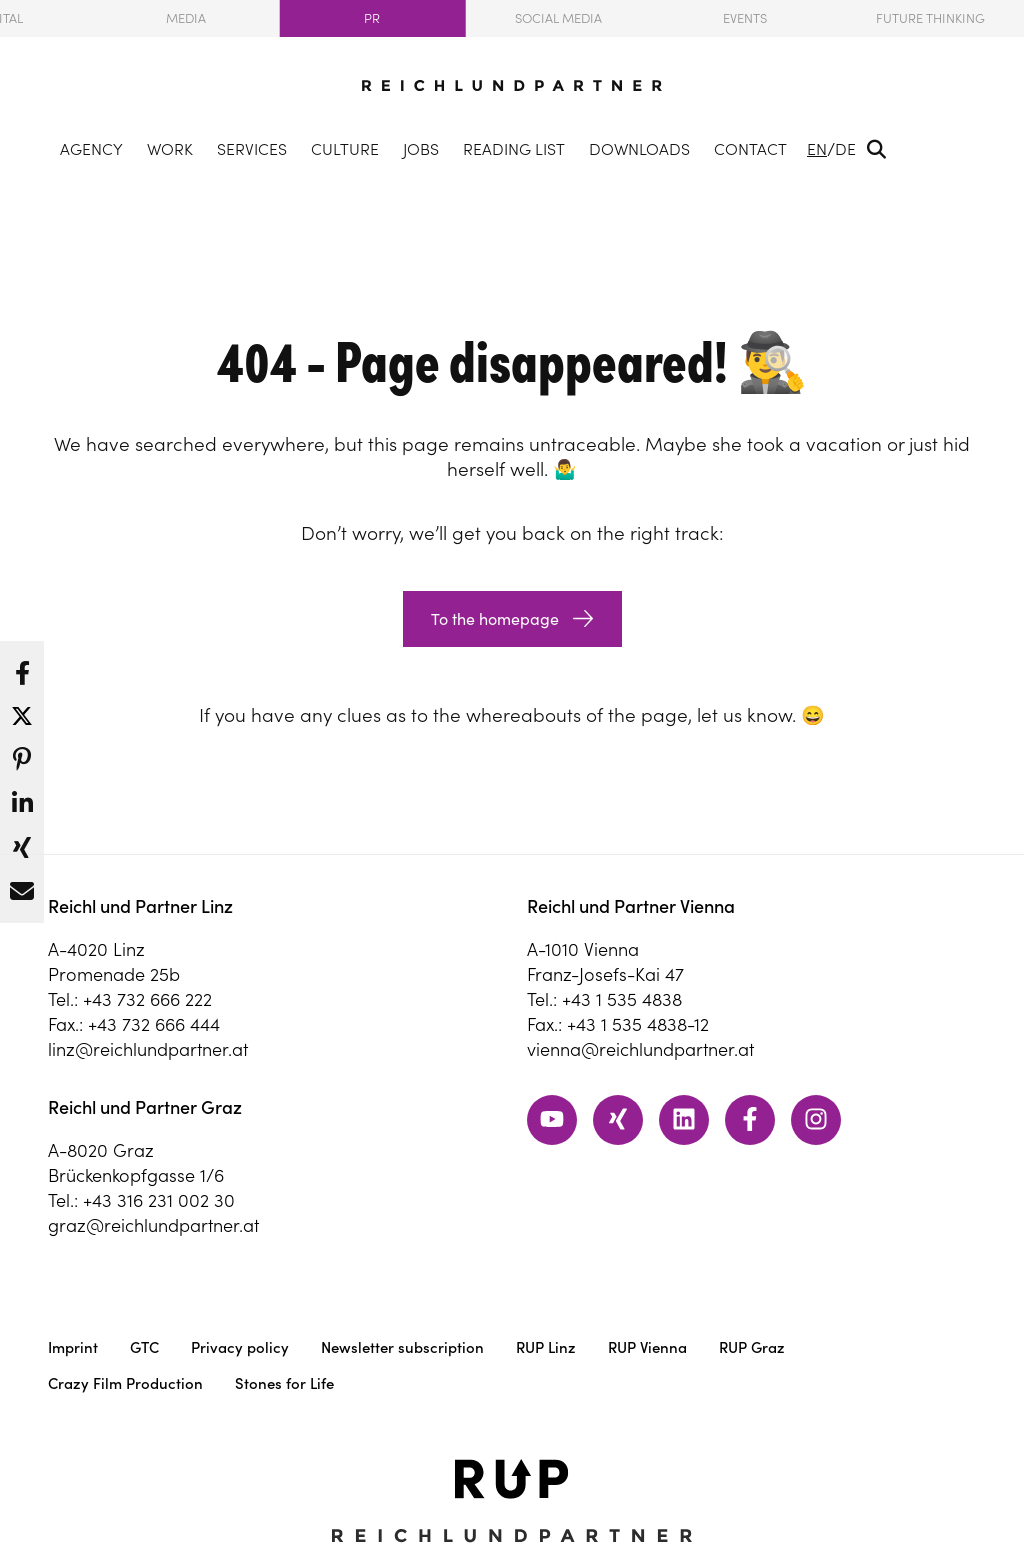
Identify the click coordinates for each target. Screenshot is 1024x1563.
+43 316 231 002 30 (159, 1200)
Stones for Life (284, 1383)
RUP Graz (752, 1347)
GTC (144, 1347)
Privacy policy (240, 1347)
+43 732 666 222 (147, 999)
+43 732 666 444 (154, 1024)
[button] (22, 668)
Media (186, 18)
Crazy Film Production (125, 1383)
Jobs (421, 149)
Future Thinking (930, 18)
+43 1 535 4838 (622, 999)
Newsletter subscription (402, 1347)
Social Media (558, 18)
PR (372, 18)
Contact (750, 149)
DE (845, 149)
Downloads (639, 149)
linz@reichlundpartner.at (148, 1049)
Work (170, 149)
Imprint (73, 1347)
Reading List (514, 149)
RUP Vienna (647, 1347)
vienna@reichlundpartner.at (640, 1049)
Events (745, 18)
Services (252, 149)
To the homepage (495, 619)
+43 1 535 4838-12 (638, 1024)
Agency (91, 149)
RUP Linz (546, 1347)
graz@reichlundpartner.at (153, 1225)
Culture (345, 149)
